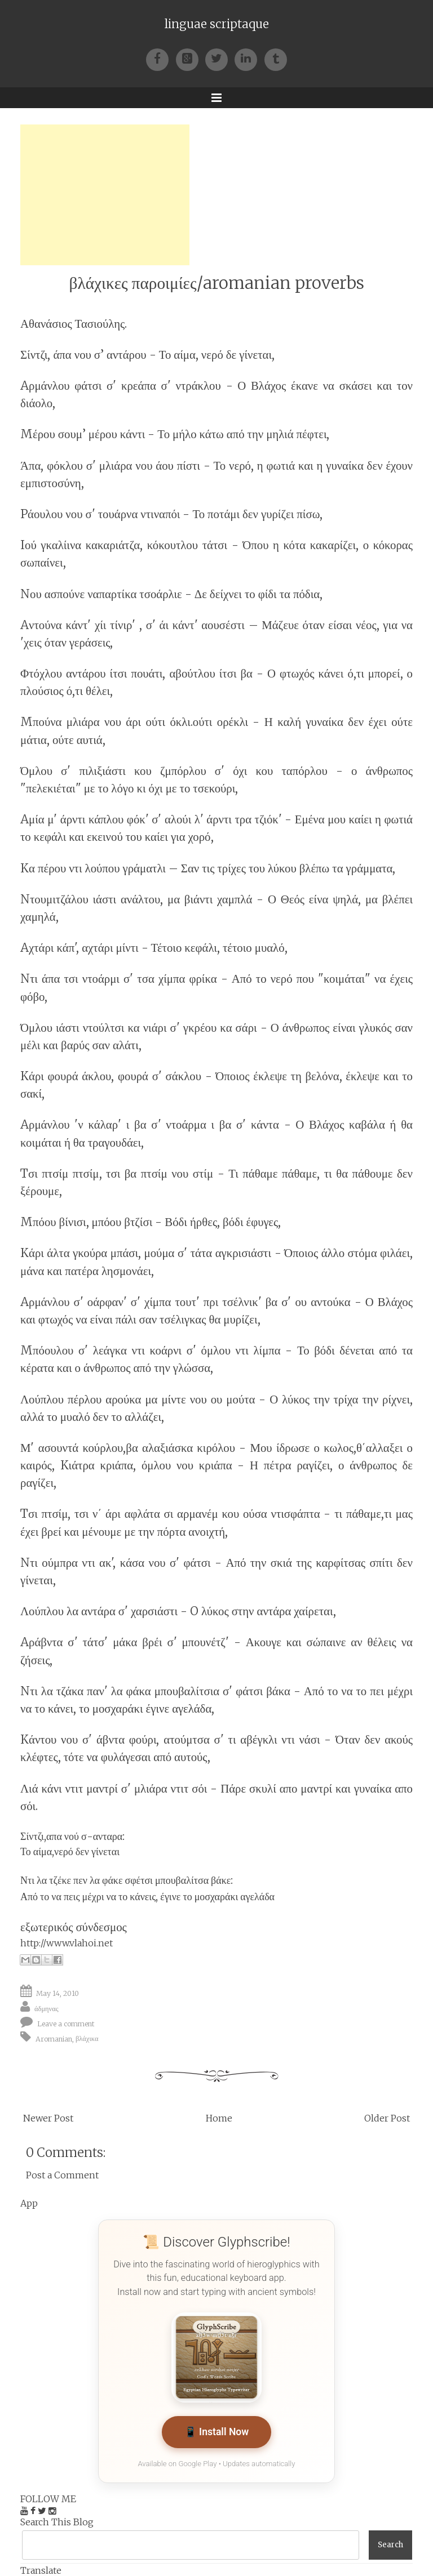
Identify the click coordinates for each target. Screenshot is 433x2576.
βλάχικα (87, 2038)
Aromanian (54, 2038)
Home (219, 2118)
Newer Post (48, 2118)
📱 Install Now (216, 2431)
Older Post (387, 2118)
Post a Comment (62, 2175)
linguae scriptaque (217, 24)
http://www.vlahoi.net (66, 1943)
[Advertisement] (104, 194)
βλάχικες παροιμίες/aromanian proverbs (216, 283)
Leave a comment (66, 2023)
